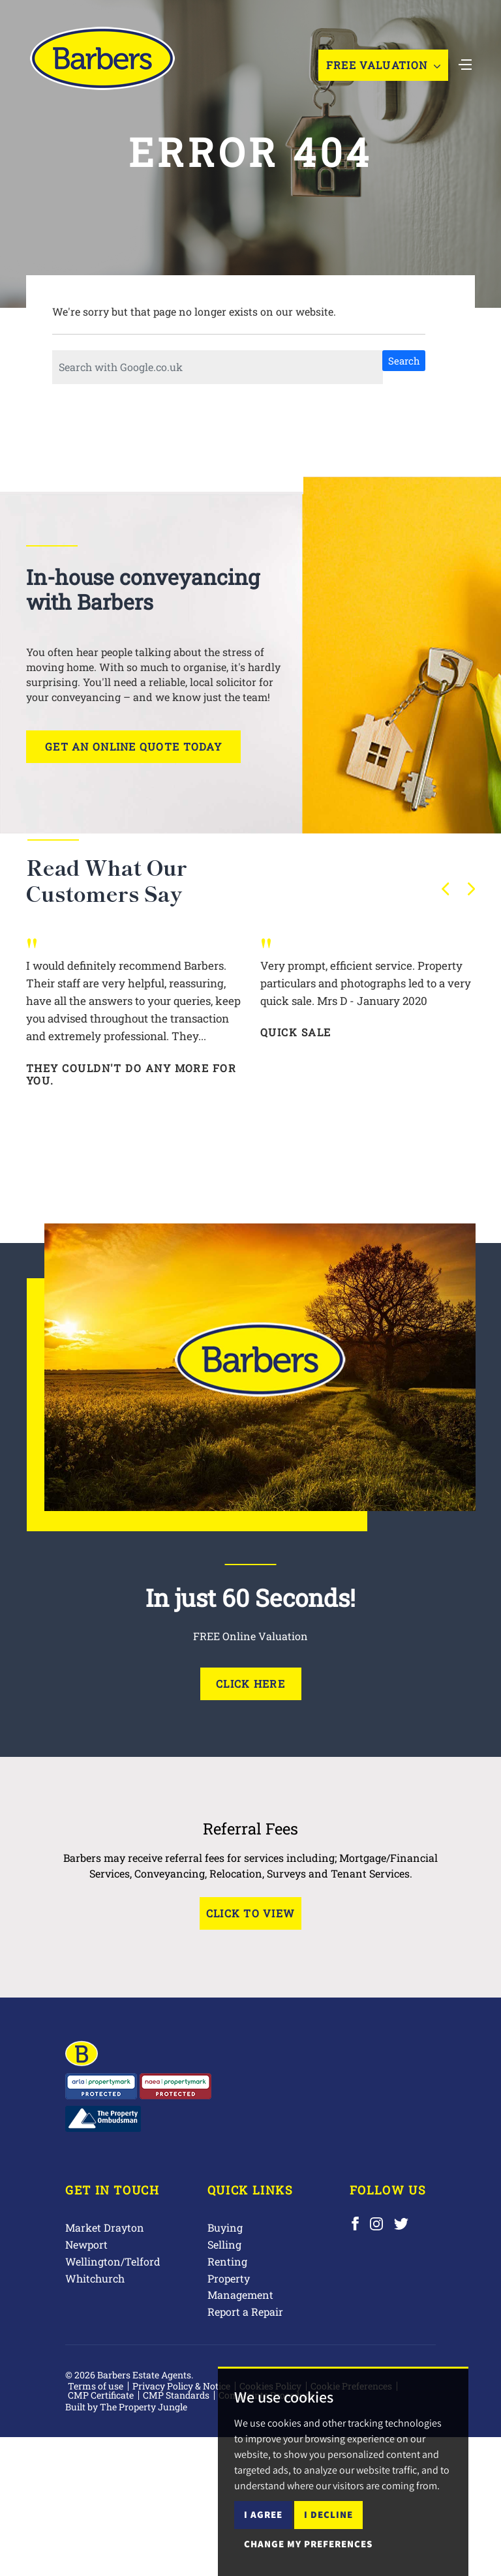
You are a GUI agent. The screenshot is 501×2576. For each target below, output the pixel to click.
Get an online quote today (133, 746)
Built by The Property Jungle (126, 2407)
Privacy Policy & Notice (181, 2386)
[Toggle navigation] (465, 63)
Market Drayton (104, 2227)
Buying (225, 2227)
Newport (86, 2244)
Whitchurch (95, 2278)
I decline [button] (328, 2514)
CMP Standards (176, 2395)
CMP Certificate (101, 2395)
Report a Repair (245, 2311)
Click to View (251, 1913)
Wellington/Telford (112, 2261)
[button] (445, 888)
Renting (227, 2261)
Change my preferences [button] (308, 2544)
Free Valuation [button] (383, 65)
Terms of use (95, 2386)
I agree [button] (263, 2514)
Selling (224, 2244)
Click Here (250, 1683)
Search (404, 360)
